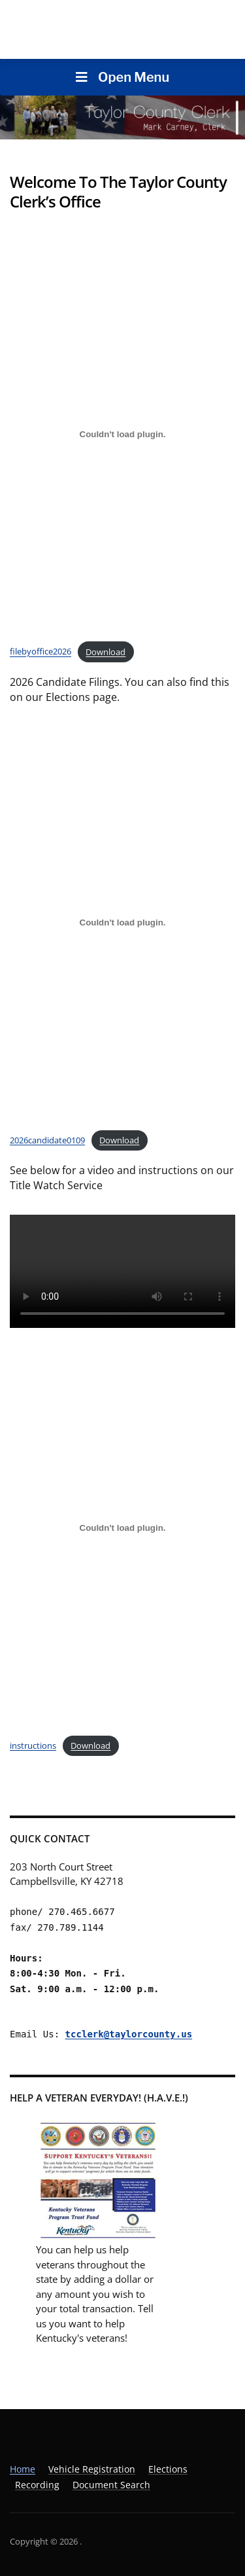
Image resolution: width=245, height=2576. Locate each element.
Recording (37, 2484)
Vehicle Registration (91, 2469)
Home (22, 2469)
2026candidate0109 (47, 1140)
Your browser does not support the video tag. (122, 1271)
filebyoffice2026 (40, 652)
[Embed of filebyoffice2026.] (122, 434)
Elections (168, 2469)
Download (105, 652)
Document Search (111, 2484)
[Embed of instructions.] (122, 1527)
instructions (33, 1745)
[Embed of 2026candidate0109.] (122, 922)
